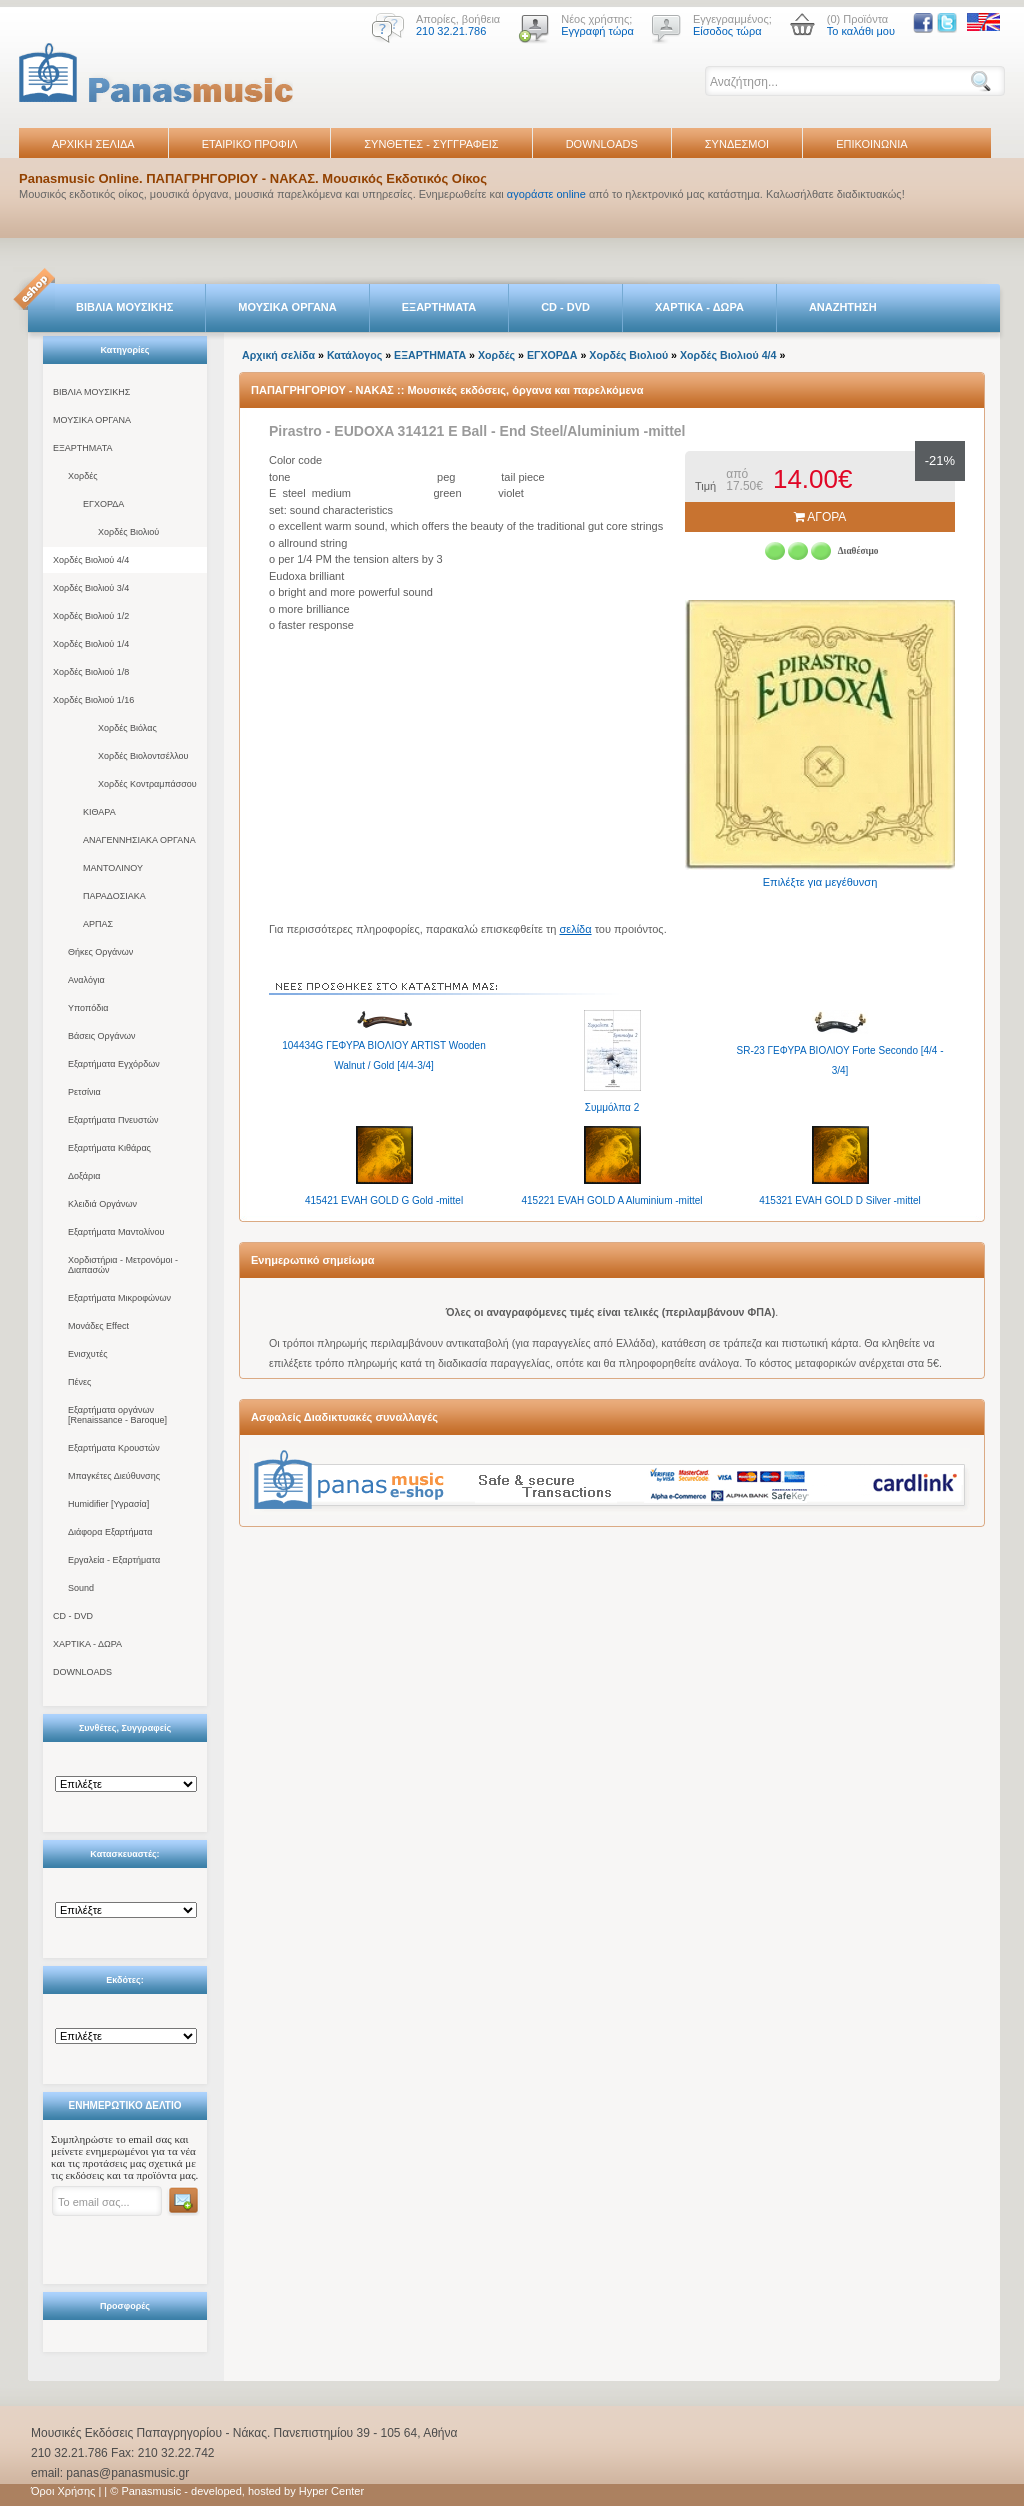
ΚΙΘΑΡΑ (99, 812)
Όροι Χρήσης (63, 2491)
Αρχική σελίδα (278, 355)
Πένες (79, 1382)
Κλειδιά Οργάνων (102, 1204)
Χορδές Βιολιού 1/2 (91, 616)
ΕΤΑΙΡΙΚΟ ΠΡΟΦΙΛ (250, 144)
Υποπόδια (88, 1008)
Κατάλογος (354, 355)
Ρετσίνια (84, 1092)
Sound (81, 1588)
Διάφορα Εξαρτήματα (110, 1532)
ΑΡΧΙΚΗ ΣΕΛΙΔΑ (93, 144)
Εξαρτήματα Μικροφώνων (119, 1298)
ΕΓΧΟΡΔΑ (103, 504)
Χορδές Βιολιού (128, 532)
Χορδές (83, 476)
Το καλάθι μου (861, 31)
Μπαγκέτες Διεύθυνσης (114, 1476)
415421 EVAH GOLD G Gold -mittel (384, 1200)
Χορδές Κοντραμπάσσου (147, 784)
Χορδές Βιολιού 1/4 (91, 644)
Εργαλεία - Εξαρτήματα (114, 1560)
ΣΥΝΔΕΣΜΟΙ (737, 144)
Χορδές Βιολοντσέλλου (143, 756)
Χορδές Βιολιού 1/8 (91, 672)
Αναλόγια (86, 980)
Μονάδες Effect (98, 1326)
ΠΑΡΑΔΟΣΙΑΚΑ (114, 896)
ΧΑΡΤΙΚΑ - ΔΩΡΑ (699, 307)
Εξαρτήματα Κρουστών (114, 1448)
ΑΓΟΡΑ (820, 517)
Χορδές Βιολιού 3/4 (91, 588)
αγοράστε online (546, 194)
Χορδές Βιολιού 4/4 (91, 560)
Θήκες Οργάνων (100, 952)
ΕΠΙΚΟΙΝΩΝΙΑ (871, 144)
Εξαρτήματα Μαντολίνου (116, 1232)
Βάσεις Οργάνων (101, 1036)
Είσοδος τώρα (727, 31)
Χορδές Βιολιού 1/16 (93, 700)
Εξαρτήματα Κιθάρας (109, 1148)
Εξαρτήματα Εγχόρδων (114, 1064)
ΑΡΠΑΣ (98, 924)
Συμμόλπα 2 (612, 1107)
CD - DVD (565, 307)
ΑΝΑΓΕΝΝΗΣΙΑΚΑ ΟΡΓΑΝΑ (139, 840)
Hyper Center (331, 2491)
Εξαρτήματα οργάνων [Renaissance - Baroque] (117, 1415)
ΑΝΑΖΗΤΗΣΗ (843, 307)
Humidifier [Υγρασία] (108, 1504)
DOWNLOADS (602, 144)
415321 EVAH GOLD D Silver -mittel (840, 1200)
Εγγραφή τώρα (597, 31)
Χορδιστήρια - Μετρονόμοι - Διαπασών (123, 1265)
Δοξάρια (84, 1176)
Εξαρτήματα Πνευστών (113, 1120)
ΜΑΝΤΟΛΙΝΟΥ (113, 868)
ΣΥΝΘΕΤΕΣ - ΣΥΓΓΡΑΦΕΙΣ (431, 144)
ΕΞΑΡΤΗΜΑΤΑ (439, 307)
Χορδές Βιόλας (127, 728)
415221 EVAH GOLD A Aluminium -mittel (611, 1200)
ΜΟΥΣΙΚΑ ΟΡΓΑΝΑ (287, 307)
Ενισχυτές (88, 1354)
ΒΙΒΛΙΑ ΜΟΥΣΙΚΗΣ (124, 307)
